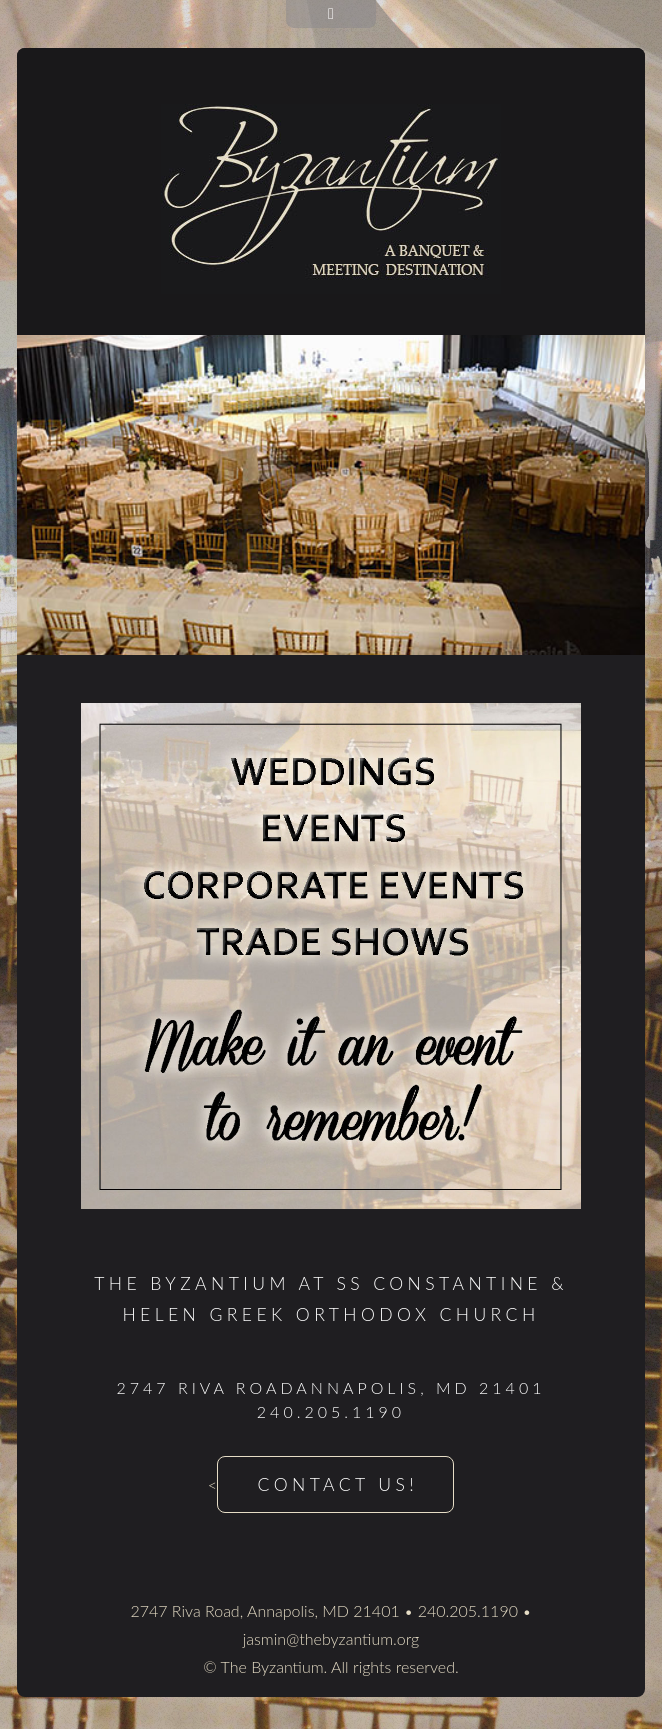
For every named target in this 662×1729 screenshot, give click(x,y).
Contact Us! (338, 1484)
